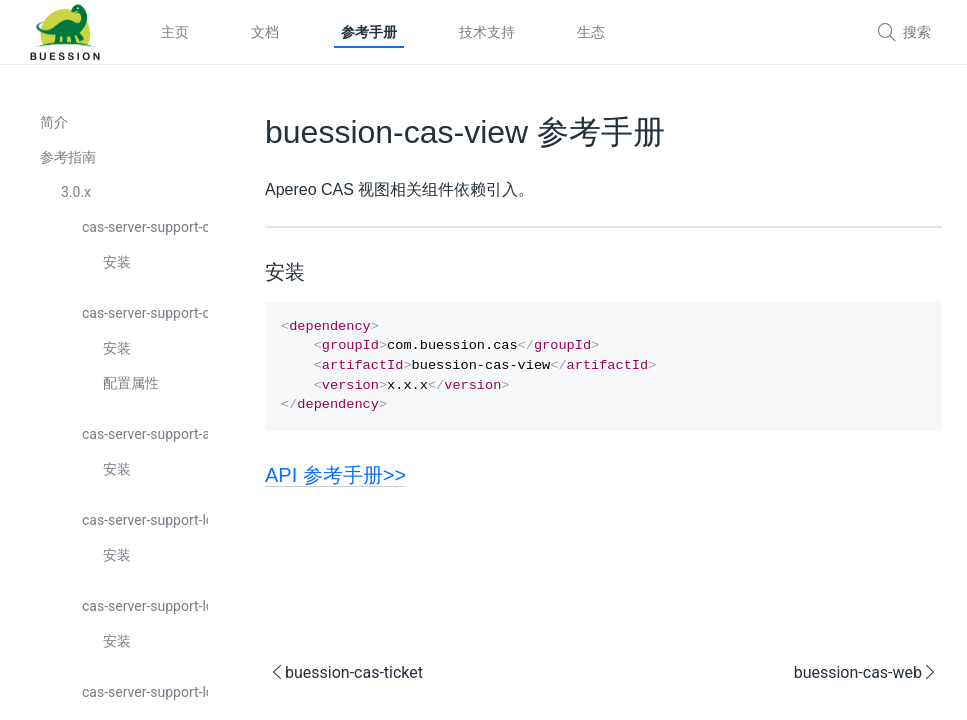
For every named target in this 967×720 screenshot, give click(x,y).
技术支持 (487, 32)
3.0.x (76, 192)
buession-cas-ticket (346, 682)
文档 (265, 32)
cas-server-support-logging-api (145, 606)
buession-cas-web (866, 682)
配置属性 (131, 383)
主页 (175, 32)
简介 (54, 122)
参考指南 (68, 157)
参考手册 (369, 32)
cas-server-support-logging (145, 520)
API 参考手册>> (335, 485)
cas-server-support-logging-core (145, 692)
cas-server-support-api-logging (145, 434)
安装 (117, 262)
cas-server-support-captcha (145, 227)
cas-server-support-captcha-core (145, 313)
